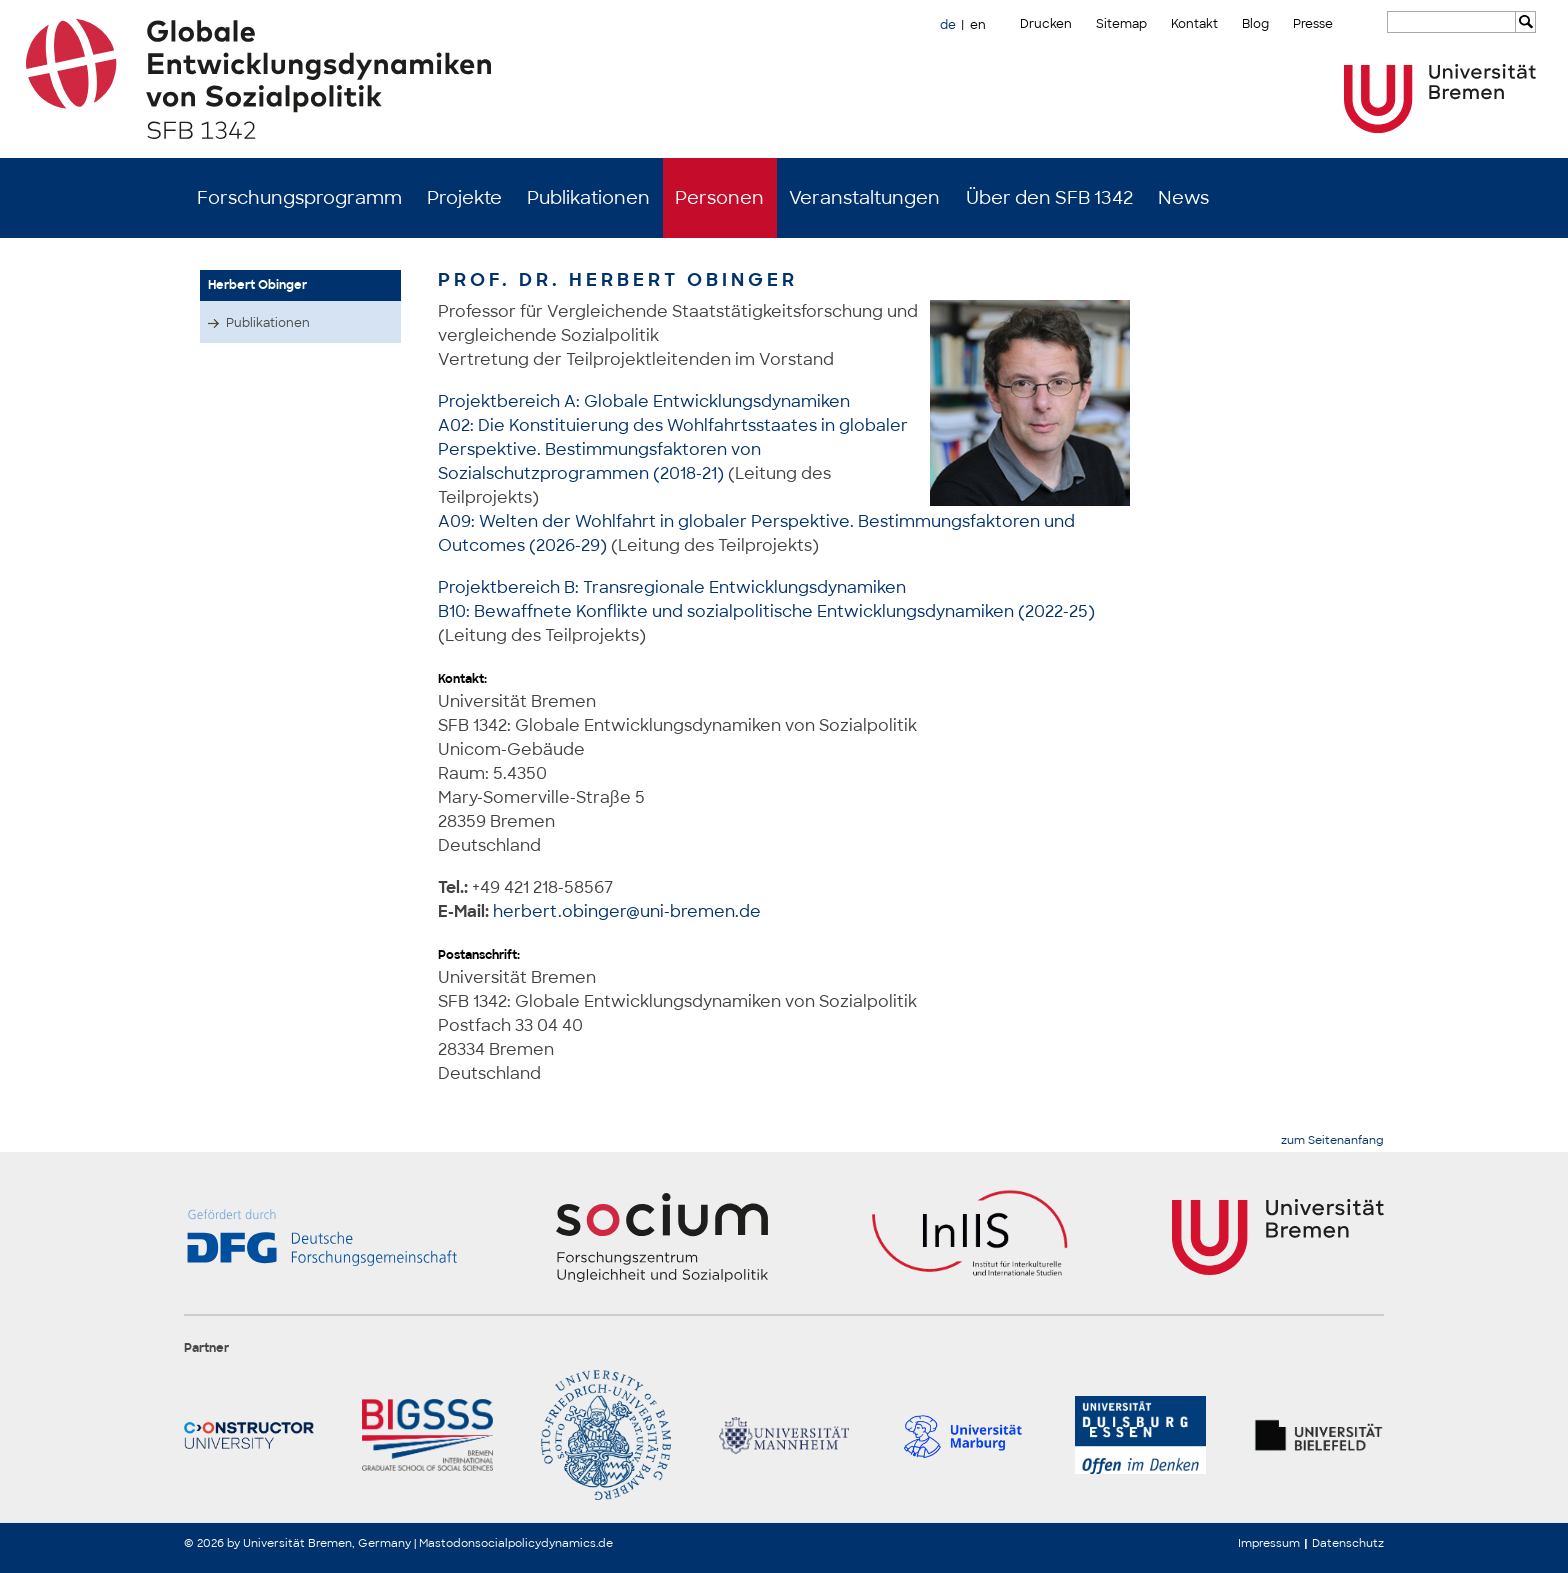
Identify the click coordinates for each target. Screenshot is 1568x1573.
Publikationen (588, 198)
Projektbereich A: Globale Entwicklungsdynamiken (644, 401)
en (978, 25)
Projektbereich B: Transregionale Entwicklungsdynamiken (672, 587)
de (948, 25)
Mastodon (447, 1543)
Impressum (1269, 1543)
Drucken (1046, 24)
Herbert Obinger (257, 285)
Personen (719, 198)
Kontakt (1194, 24)
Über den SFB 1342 (1049, 198)
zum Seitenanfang (1332, 1140)
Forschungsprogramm (299, 198)
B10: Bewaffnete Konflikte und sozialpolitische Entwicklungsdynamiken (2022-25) (766, 611)
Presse (1313, 24)
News (1183, 198)
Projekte (464, 198)
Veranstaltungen (864, 198)
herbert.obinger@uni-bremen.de (627, 911)
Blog (1255, 24)
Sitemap (1121, 24)
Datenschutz (1348, 1543)
